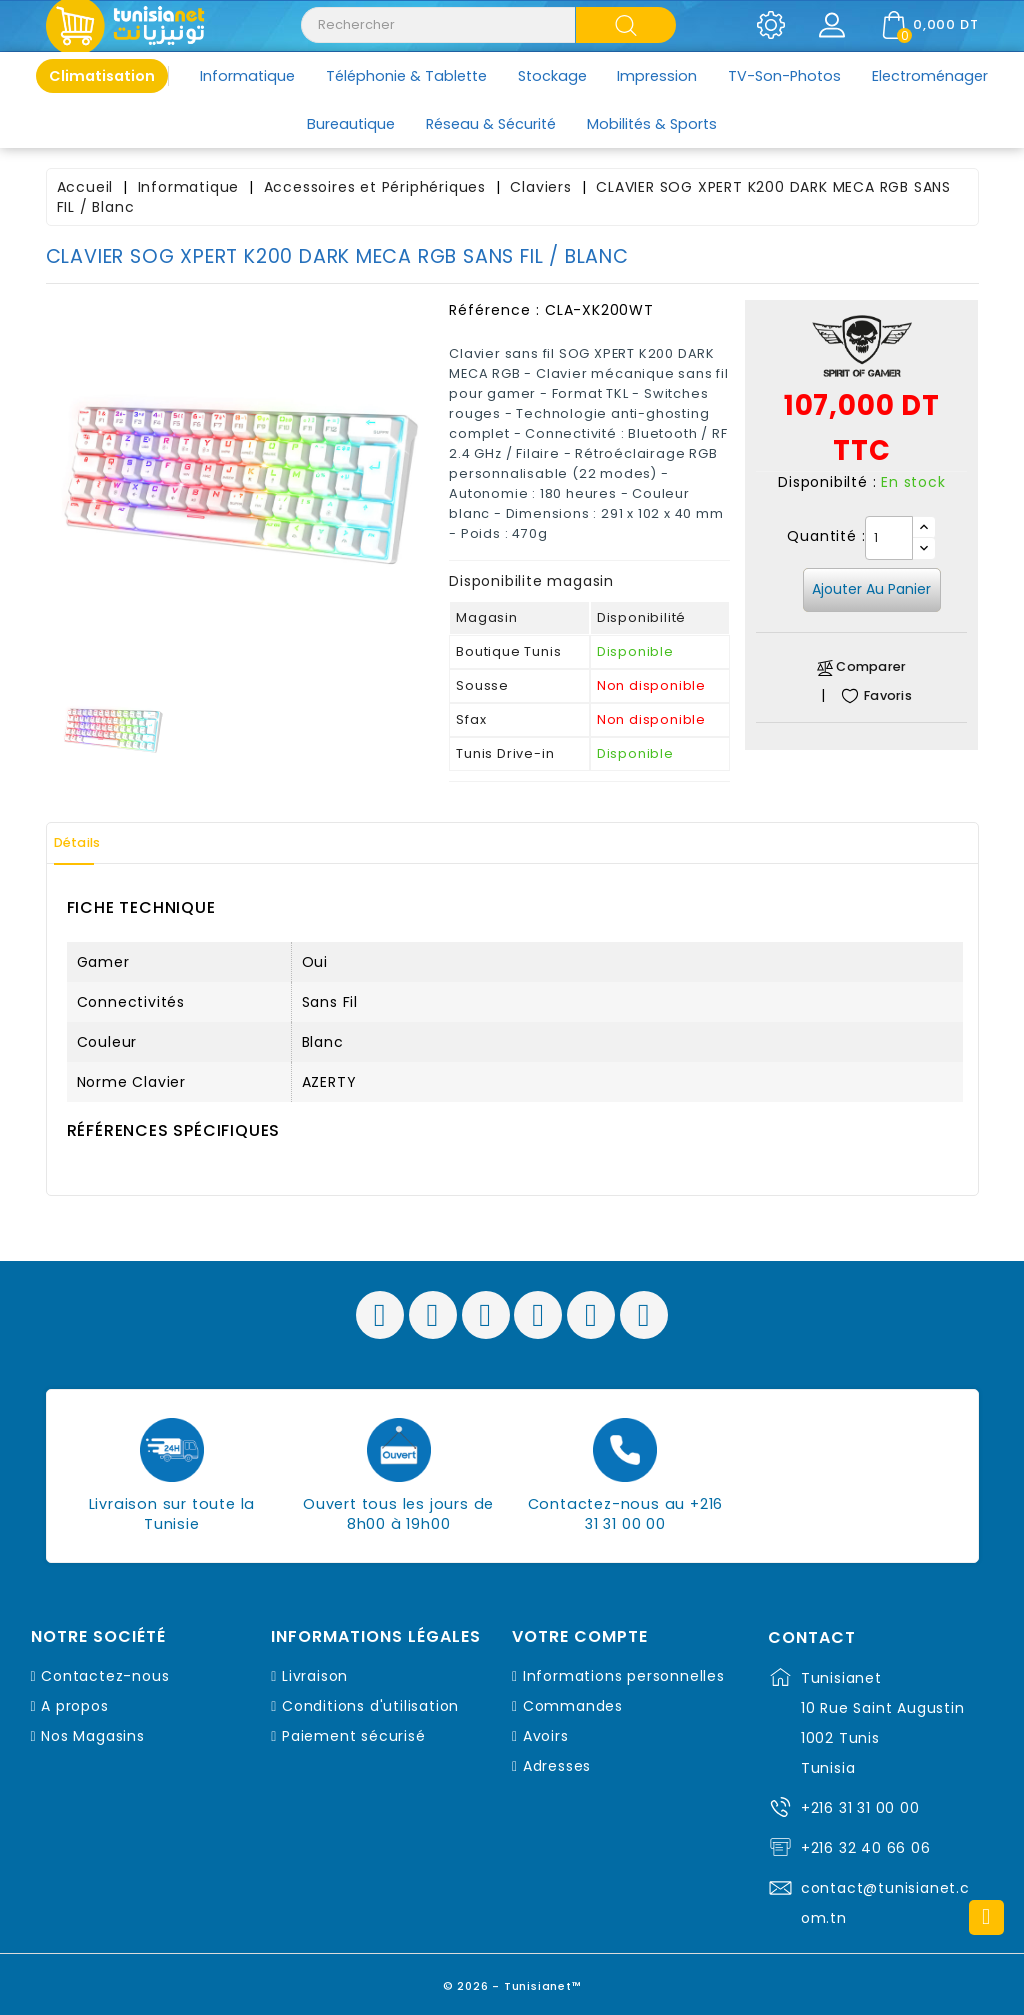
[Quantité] (889, 538)
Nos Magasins (93, 1736)
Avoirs (546, 1736)
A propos (74, 1706)
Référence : (494, 310)
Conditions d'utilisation (370, 1706)
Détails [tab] (90, 843)
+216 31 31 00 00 (860, 1808)
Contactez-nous (105, 1676)
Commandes (573, 1706)
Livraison (315, 1676)
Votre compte (580, 1637)
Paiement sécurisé (354, 1736)
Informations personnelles (624, 1676)
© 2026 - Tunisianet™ (512, 1979)
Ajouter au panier (871, 589)
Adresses (557, 1766)
